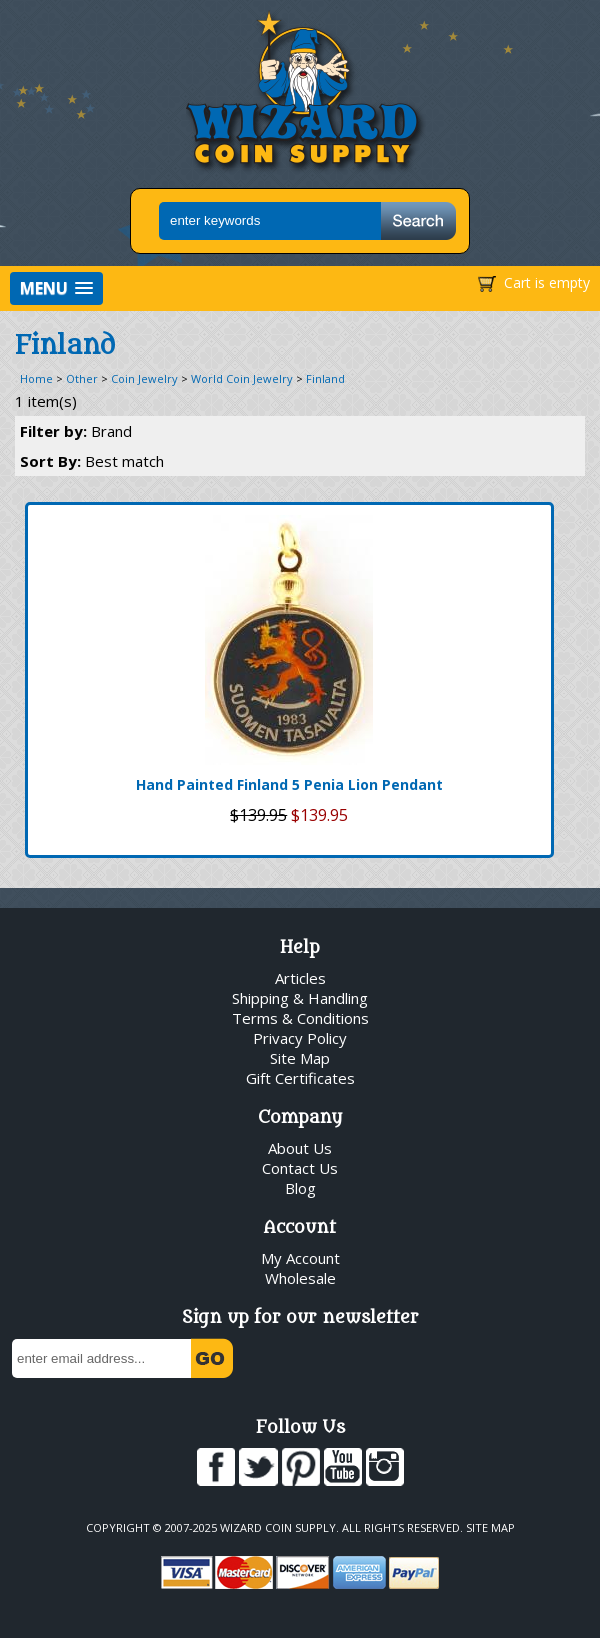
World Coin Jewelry (242, 378)
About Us (300, 1148)
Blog (300, 1188)
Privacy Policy (300, 1038)
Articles (300, 978)
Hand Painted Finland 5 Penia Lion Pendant (289, 784)
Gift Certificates (300, 1078)
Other (82, 378)
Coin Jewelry (144, 378)
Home (36, 378)
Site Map (300, 1058)
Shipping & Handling (300, 998)
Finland (325, 378)
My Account (300, 1258)
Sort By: (92, 461)
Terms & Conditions (300, 1018)
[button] (56, 288)
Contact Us (300, 1168)
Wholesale (300, 1278)
